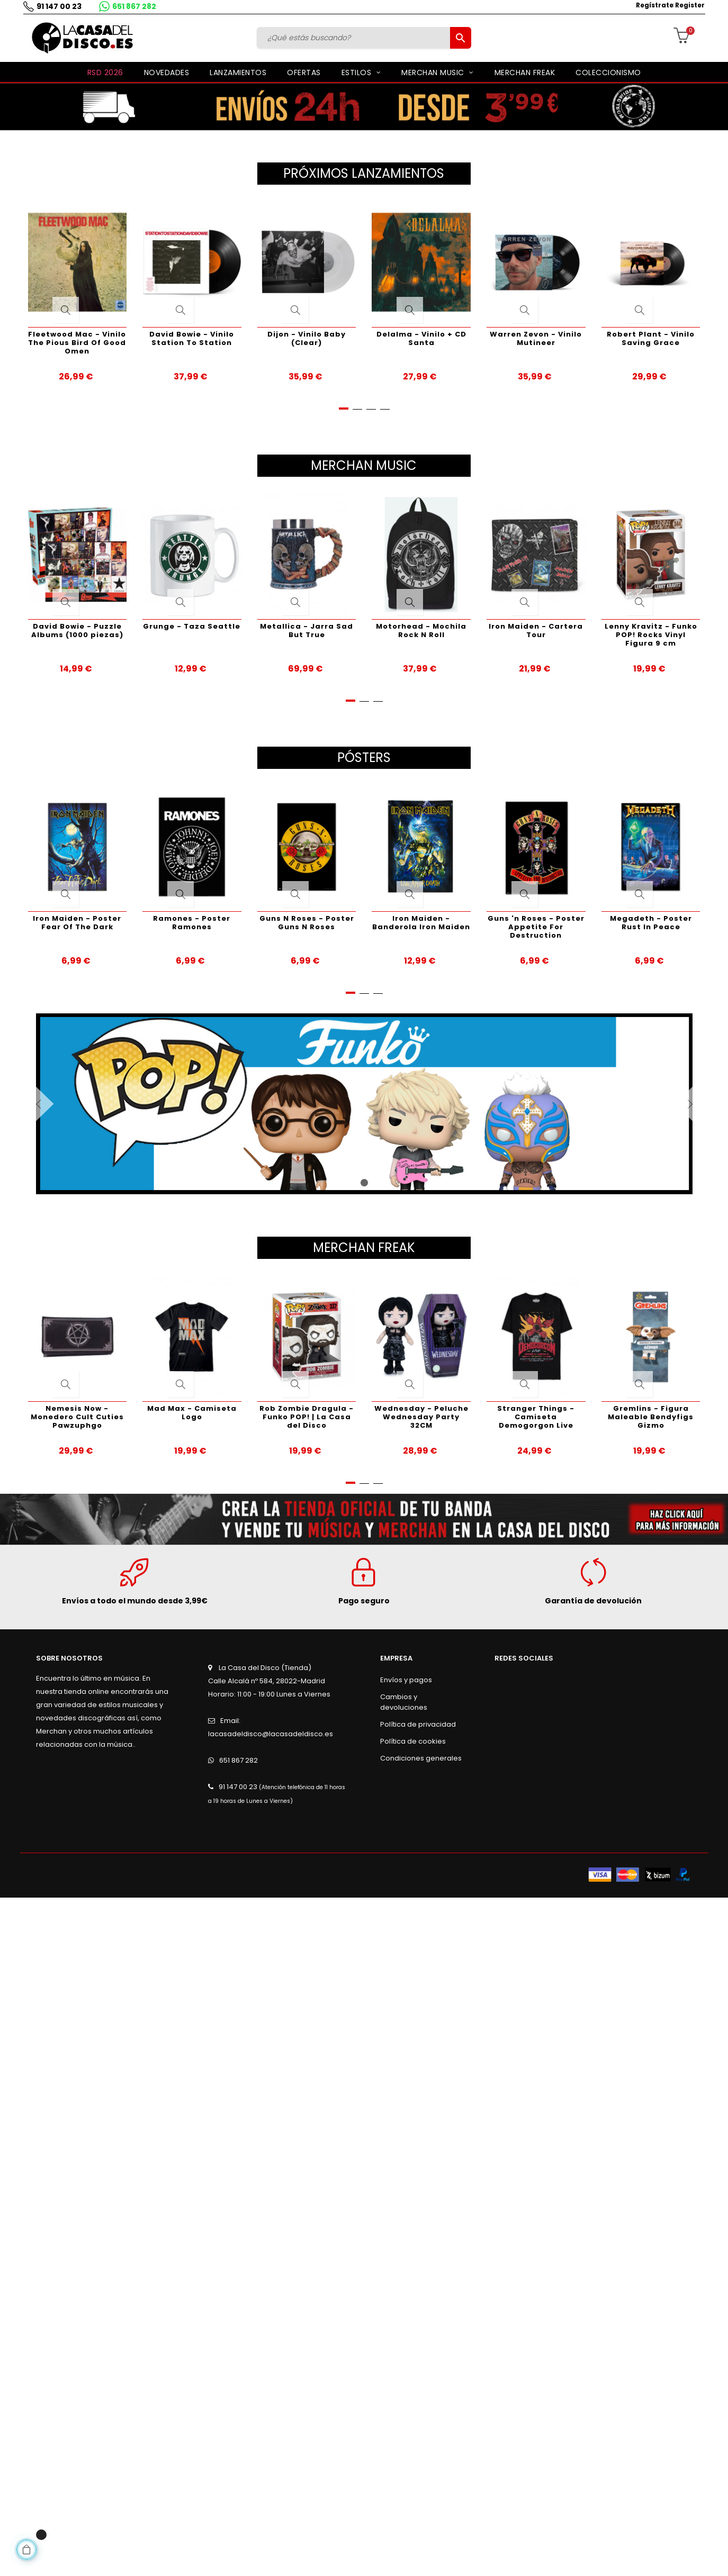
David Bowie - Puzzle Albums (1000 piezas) (77, 630)
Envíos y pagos (406, 1680)
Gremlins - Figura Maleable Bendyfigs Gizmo (651, 1416)
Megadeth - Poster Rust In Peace (651, 922)
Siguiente (674, 1103)
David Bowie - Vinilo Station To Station (191, 338)
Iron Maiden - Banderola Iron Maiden (421, 922)
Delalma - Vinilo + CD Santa (421, 338)
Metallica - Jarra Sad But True (306, 630)
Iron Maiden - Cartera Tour (536, 630)
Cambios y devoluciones (403, 1702)
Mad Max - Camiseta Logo (192, 1412)
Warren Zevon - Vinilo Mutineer (536, 338)
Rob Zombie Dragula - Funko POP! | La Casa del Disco (306, 1416)
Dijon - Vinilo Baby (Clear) (306, 338)
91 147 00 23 (55, 6)
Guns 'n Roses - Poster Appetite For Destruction (536, 926)
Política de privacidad (418, 1724)
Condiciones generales (421, 1758)
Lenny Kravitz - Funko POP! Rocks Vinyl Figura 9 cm (651, 634)
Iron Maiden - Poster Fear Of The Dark (77, 922)
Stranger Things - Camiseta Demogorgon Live (535, 1416)
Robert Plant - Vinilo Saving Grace (651, 338)
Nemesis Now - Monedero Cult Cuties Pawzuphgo (77, 1416)
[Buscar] (355, 37)
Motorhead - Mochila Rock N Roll (421, 630)
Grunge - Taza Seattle (191, 626)
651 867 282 (131, 6)
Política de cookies (413, 1741)
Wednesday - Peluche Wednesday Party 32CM (421, 1416)
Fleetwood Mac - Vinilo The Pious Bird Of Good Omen (77, 342)
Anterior (54, 1103)
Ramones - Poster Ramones (191, 922)
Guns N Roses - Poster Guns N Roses (306, 922)
